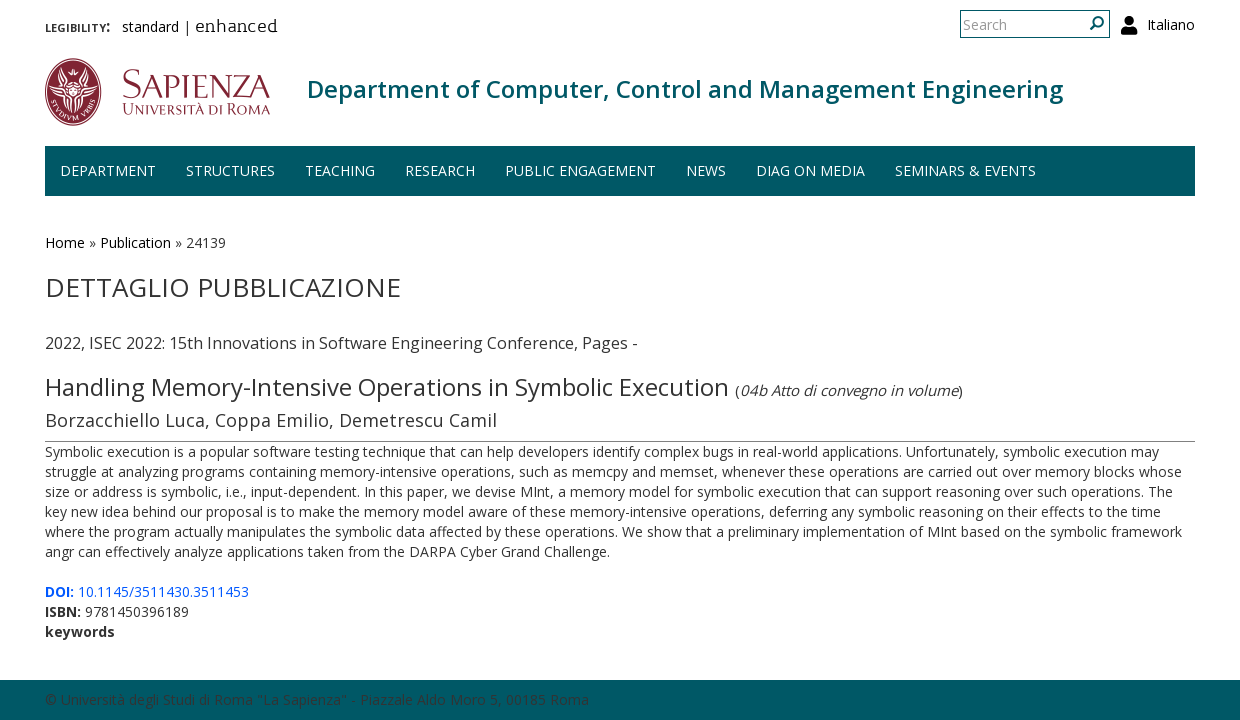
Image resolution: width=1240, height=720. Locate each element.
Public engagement (580, 170)
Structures (230, 170)
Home (65, 242)
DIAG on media (810, 170)
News (706, 170)
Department (108, 170)
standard (150, 26)
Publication (135, 242)
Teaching (340, 170)
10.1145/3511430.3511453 (147, 591)
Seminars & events (965, 170)
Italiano (1171, 24)
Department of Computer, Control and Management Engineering (685, 88)
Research (440, 170)
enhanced (236, 28)
